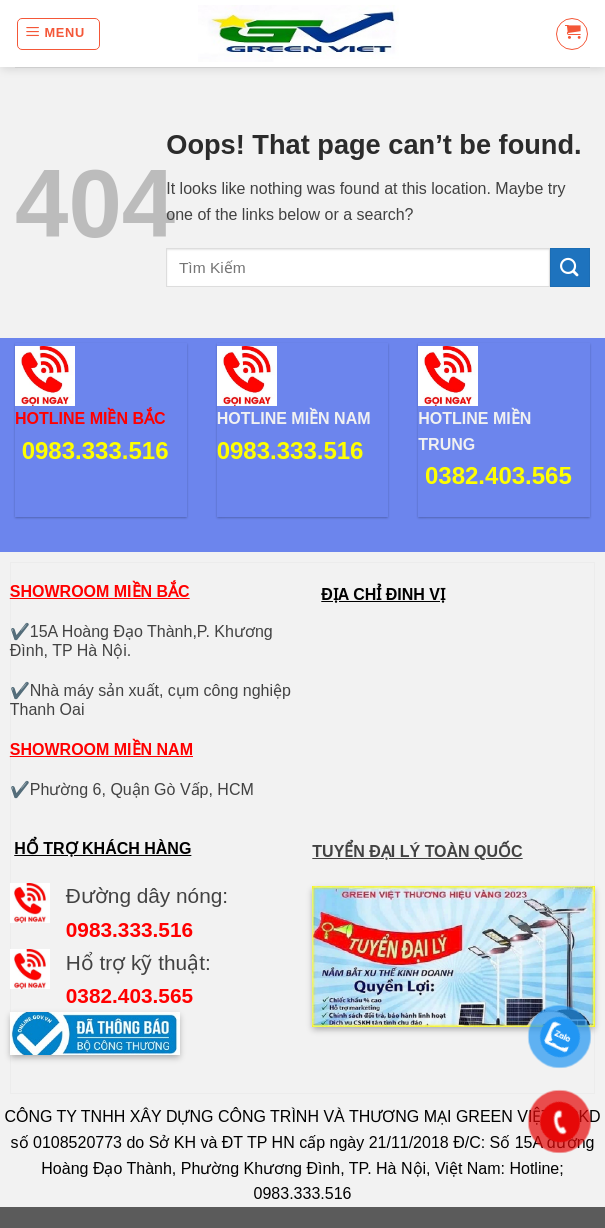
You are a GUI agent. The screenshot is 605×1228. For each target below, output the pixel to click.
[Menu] (58, 34)
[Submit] (570, 267)
